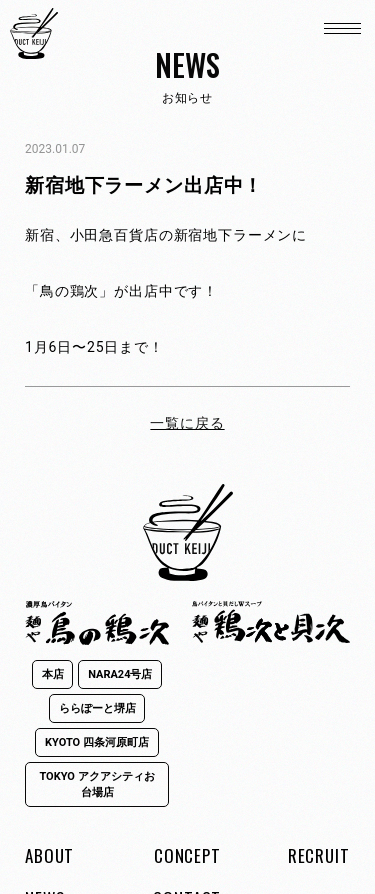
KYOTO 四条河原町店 (97, 742)
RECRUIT (319, 855)
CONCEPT (187, 855)
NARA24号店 (120, 674)
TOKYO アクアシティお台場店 (96, 784)
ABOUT (49, 855)
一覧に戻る (187, 423)
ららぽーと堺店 (97, 708)
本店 (53, 674)
